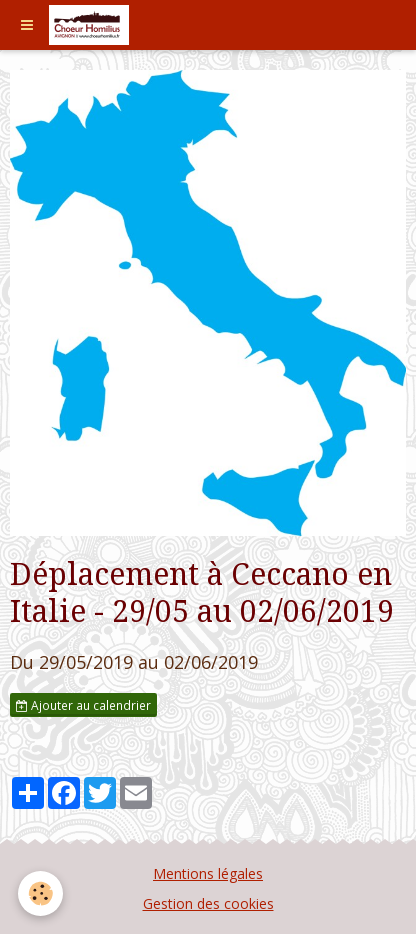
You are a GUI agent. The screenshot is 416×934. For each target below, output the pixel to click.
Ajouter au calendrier (83, 705)
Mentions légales (208, 873)
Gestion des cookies (208, 903)
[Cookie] (40, 893)
